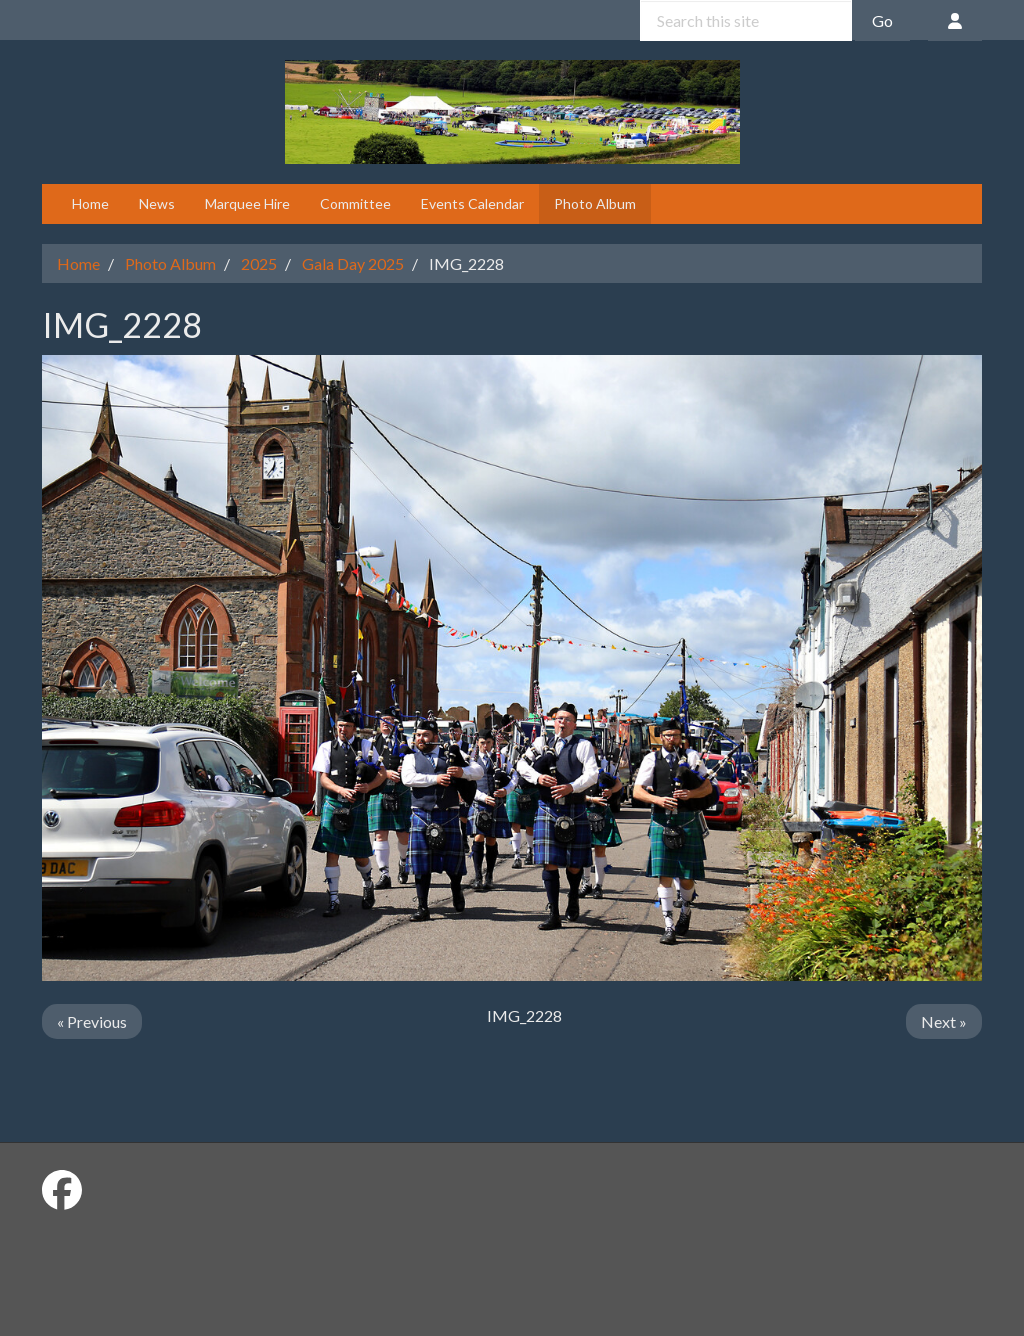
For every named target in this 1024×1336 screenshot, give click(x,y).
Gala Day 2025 (353, 263)
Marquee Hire (247, 203)
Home (90, 203)
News (157, 203)
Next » (944, 1021)
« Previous (92, 1021)
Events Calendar (472, 203)
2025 (259, 263)
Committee (355, 203)
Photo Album (595, 203)
